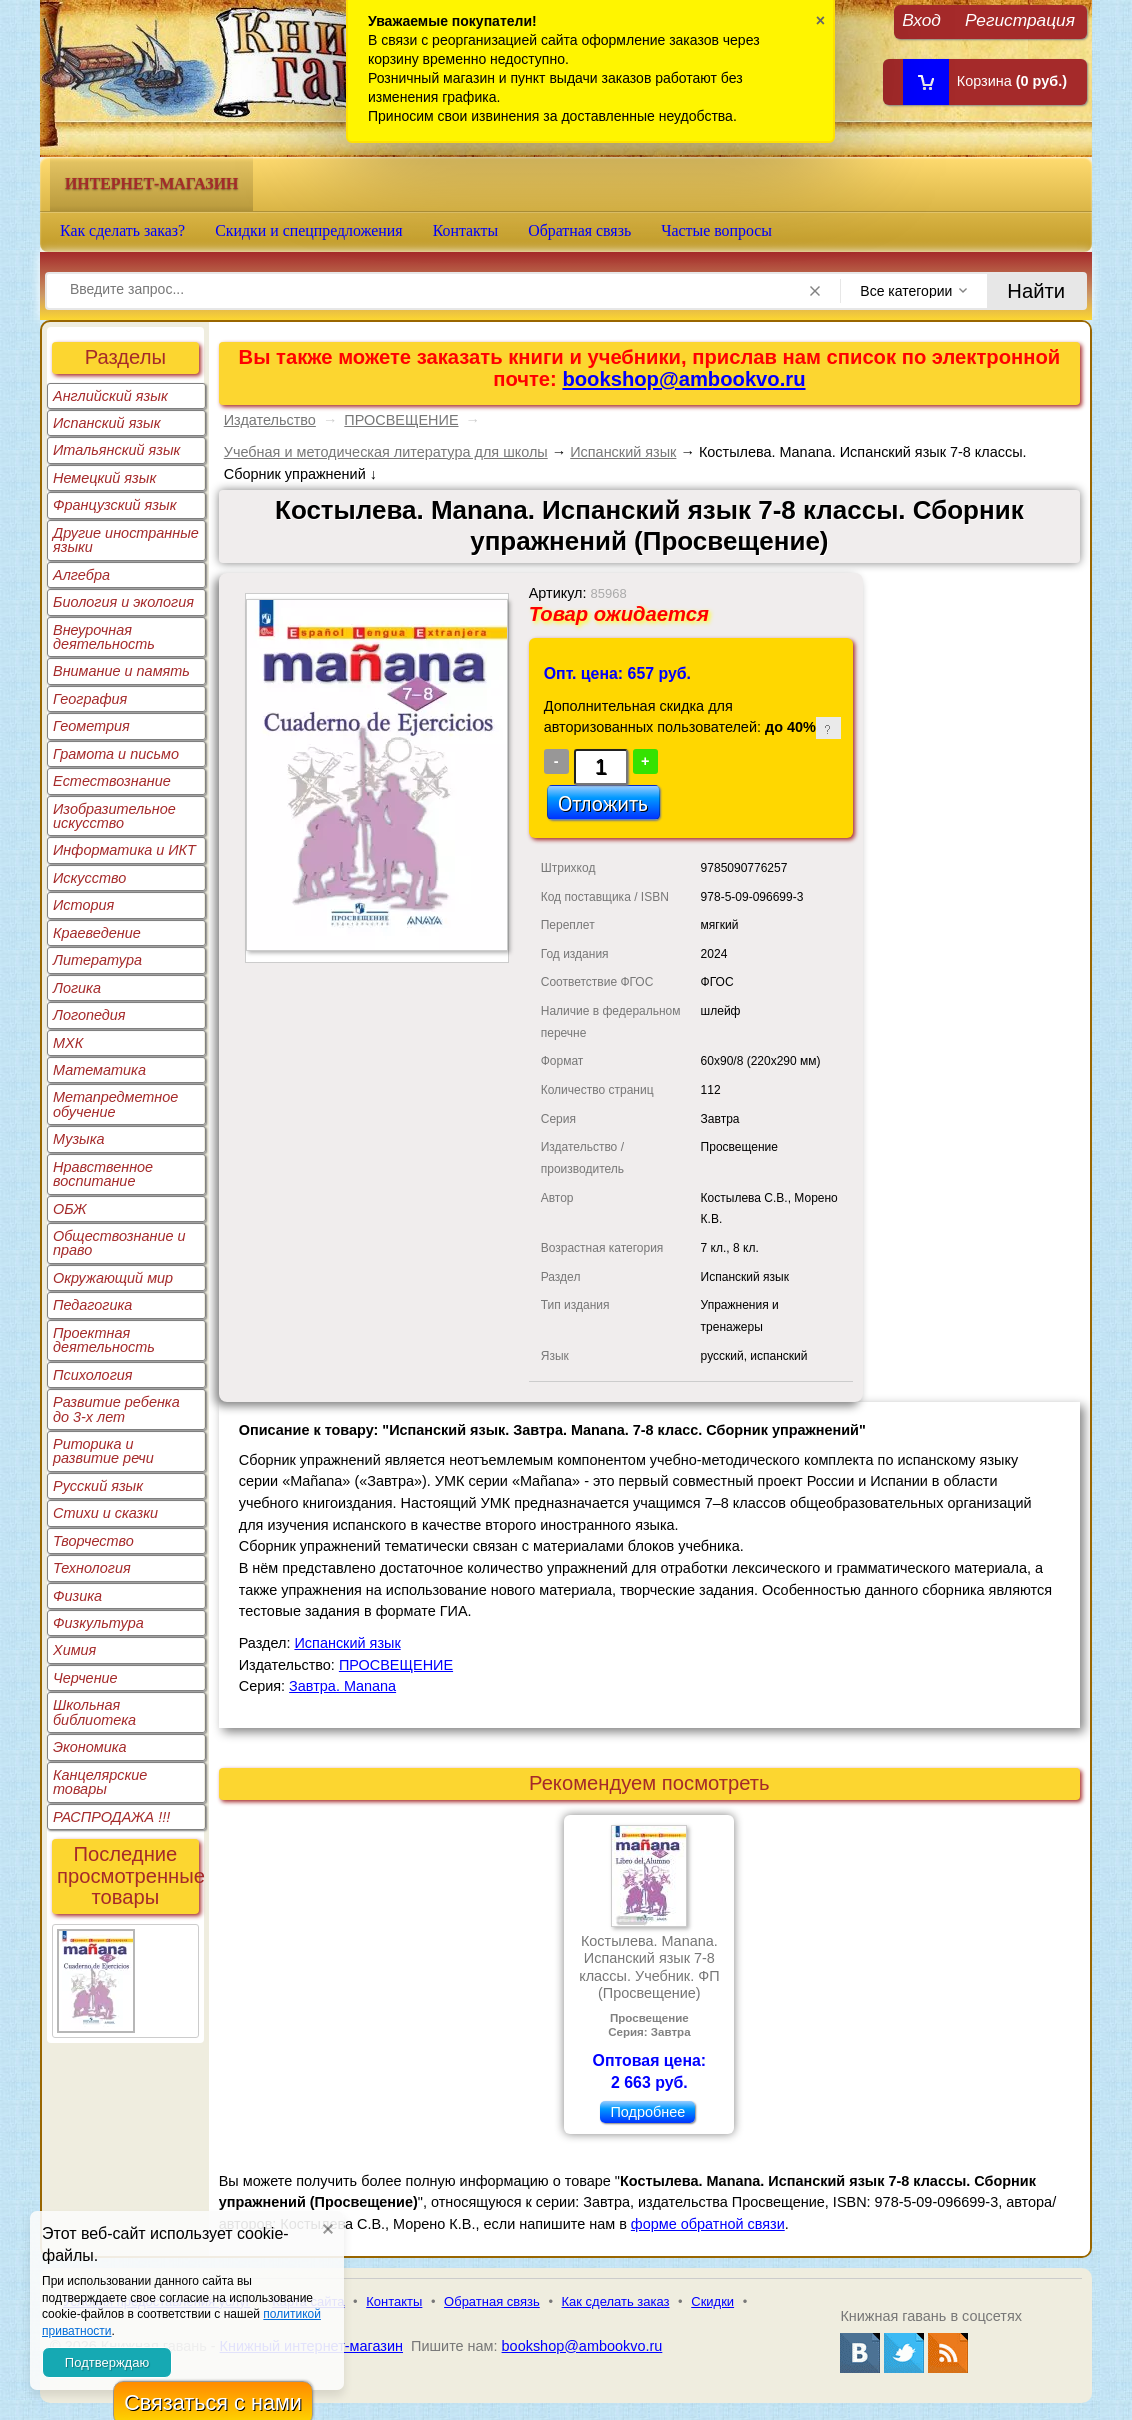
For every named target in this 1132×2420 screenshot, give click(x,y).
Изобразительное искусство (114, 816)
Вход (921, 19)
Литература (97, 960)
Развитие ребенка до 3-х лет (116, 1409)
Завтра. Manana (342, 1686)
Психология (93, 1375)
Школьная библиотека (94, 1712)
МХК (68, 1043)
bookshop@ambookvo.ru (683, 379)
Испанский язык (107, 423)
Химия (74, 1650)
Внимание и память (121, 671)
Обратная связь (579, 230)
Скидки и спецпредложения (309, 230)
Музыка (79, 1139)
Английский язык (110, 396)
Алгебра (81, 575)
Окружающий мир (113, 1278)
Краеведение (97, 933)
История (83, 905)
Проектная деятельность (104, 1340)
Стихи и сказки (105, 1513)
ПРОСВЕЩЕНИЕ (401, 420)
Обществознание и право (119, 1243)
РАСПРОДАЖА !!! (111, 1817)
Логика (77, 988)
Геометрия (91, 726)
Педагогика (92, 1305)
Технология (92, 1568)
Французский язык (114, 505)
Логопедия (89, 1015)
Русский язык (98, 1486)
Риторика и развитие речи (103, 1451)
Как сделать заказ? (122, 230)
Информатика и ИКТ (124, 850)
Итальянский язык (116, 450)
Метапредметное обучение (115, 1104)
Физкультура (98, 1623)
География (90, 699)
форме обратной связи (708, 2224)
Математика (99, 1070)
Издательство (270, 420)
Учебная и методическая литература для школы (386, 452)
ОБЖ (70, 1209)
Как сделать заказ (616, 2301)
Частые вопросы (716, 230)
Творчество (93, 1541)
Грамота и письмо (116, 754)
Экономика (90, 1747)
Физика (77, 1596)
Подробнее (647, 2112)
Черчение (85, 1678)
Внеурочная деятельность (104, 637)
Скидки (712, 2301)
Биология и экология (123, 602)
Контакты (466, 230)
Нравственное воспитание (103, 1174)
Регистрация (1020, 19)
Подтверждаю (107, 2362)
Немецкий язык (104, 478)
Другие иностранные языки (126, 540)
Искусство (89, 878)
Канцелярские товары (100, 1782)
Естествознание (112, 781)
